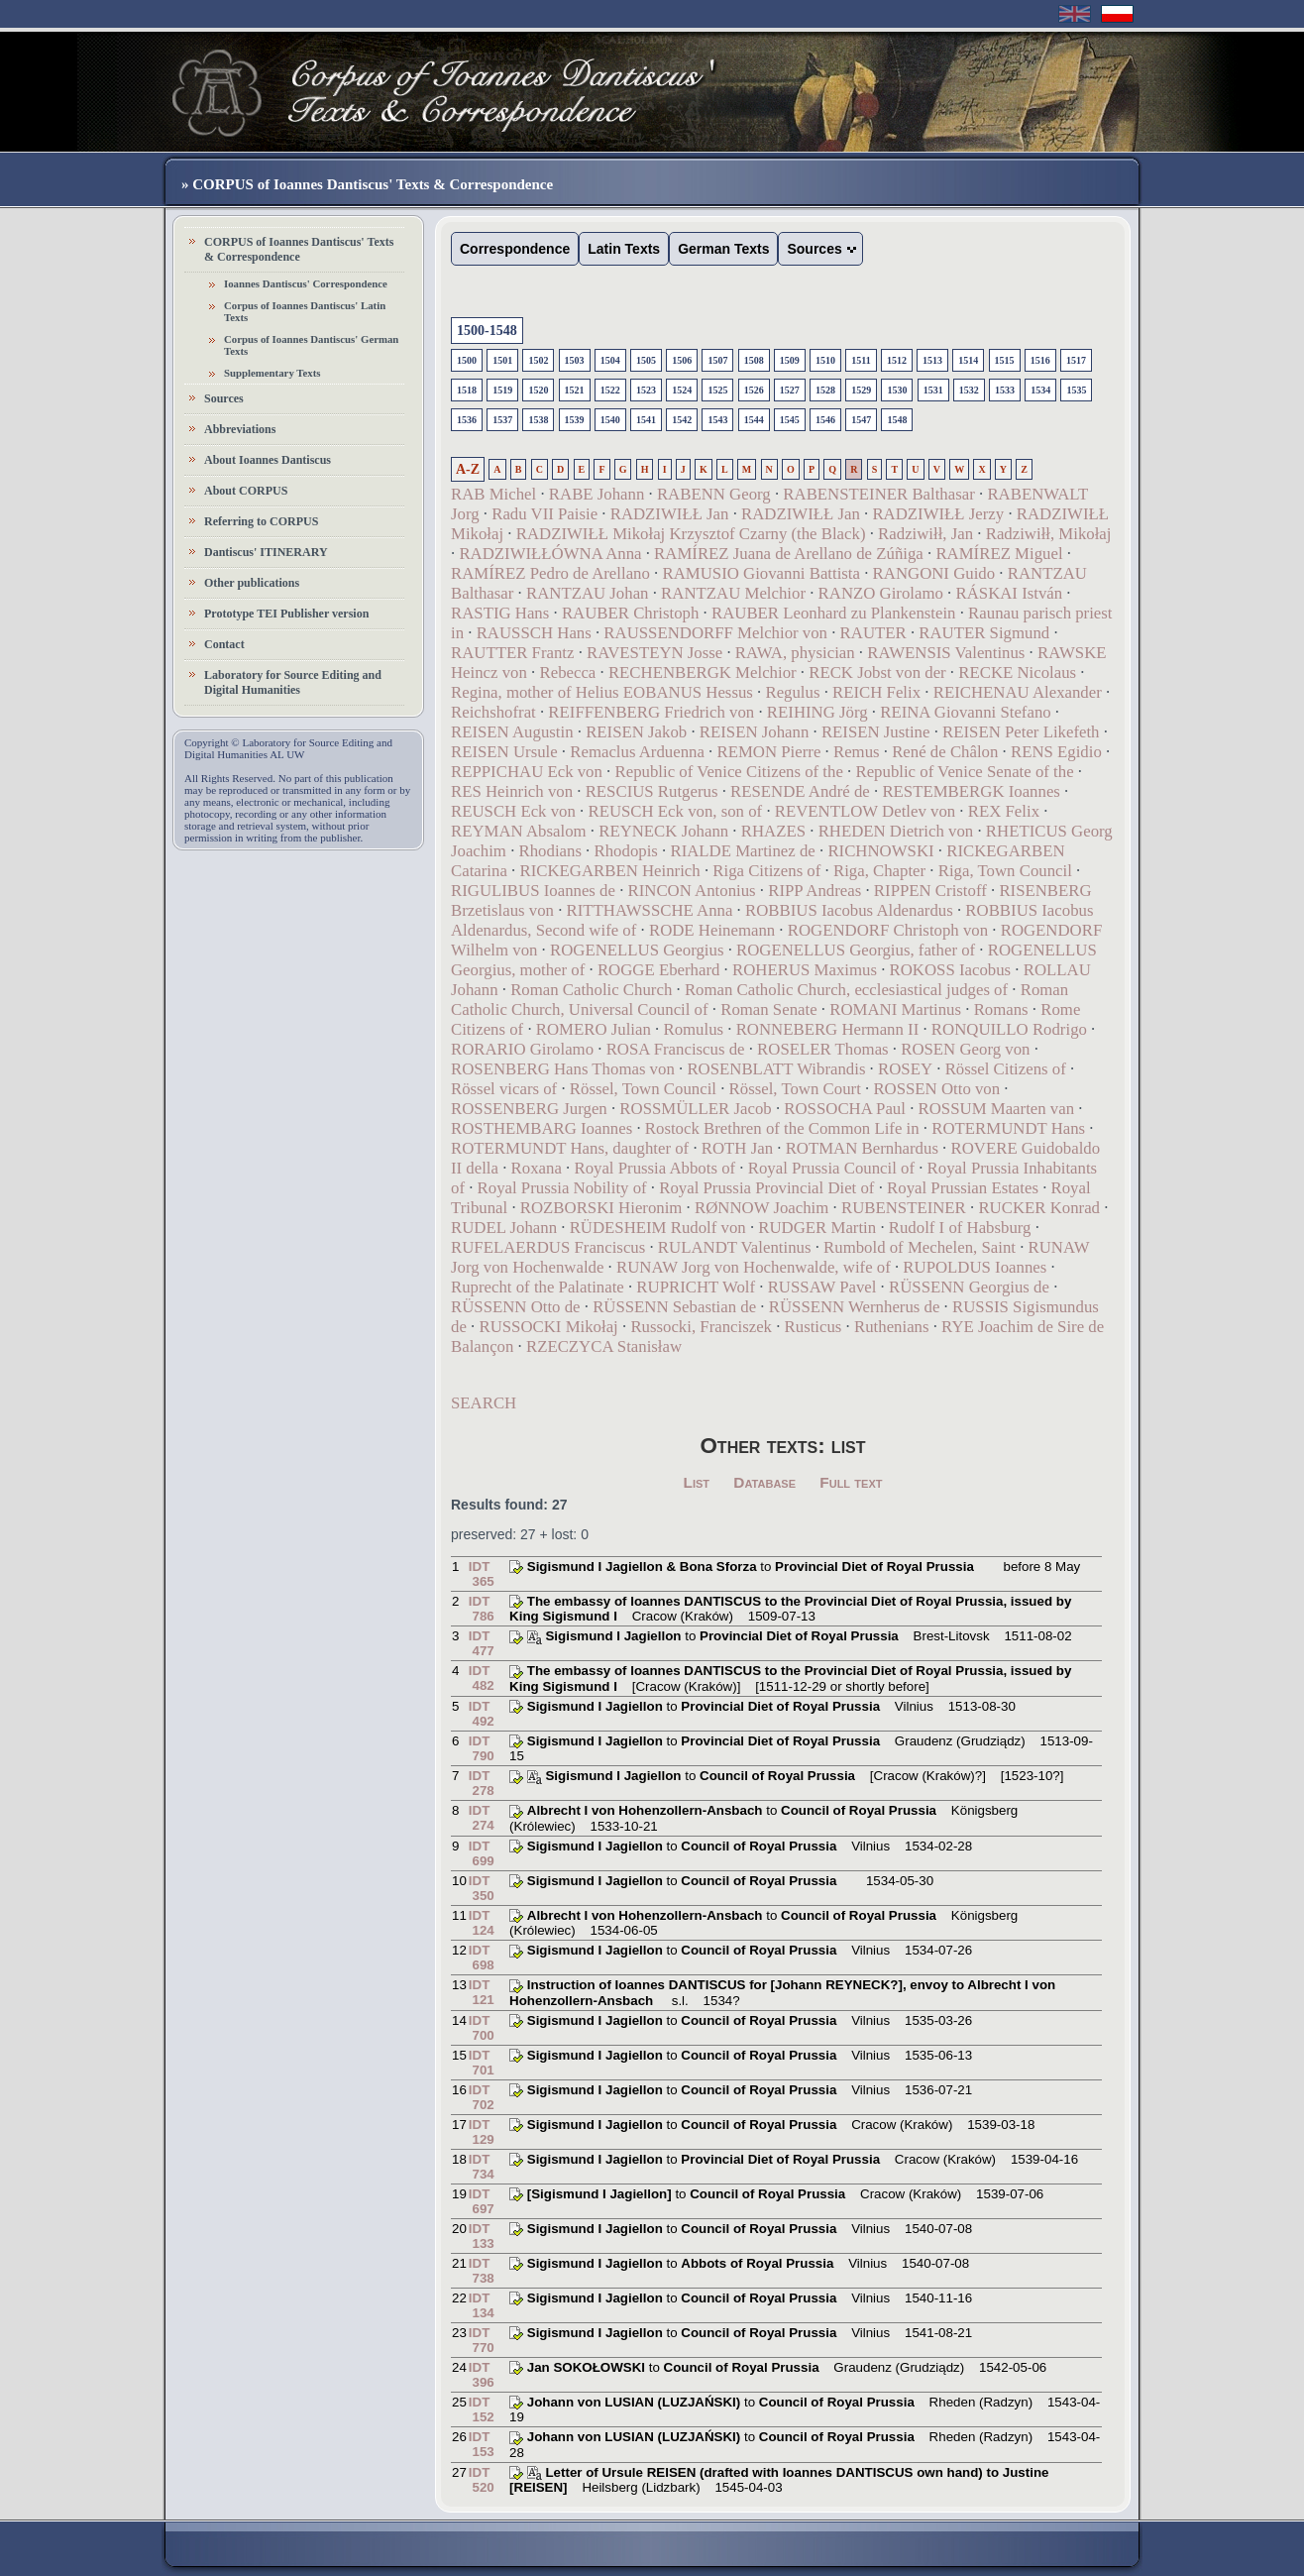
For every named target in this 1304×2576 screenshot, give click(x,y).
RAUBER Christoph (630, 613)
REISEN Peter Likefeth (1020, 732)
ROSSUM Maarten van (997, 1108)
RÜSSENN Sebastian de (674, 1306)
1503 (575, 360)
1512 (897, 360)
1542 (682, 419)
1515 (1005, 360)
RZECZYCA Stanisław (604, 1346)
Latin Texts (624, 249)
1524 (682, 390)
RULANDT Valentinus (735, 1247)
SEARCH (483, 1403)
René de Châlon (945, 751)
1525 (717, 390)
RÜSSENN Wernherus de (854, 1306)
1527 (790, 390)
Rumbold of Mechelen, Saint (919, 1247)
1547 (861, 419)
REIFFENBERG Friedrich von (651, 712)
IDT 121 (481, 1992)
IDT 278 (481, 1783)
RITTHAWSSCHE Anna (650, 910)
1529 (861, 390)
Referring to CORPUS (261, 521)
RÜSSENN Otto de (516, 1306)
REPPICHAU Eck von (526, 771)
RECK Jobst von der (877, 672)
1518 (467, 390)
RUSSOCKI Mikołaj (548, 1326)
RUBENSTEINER (903, 1207)
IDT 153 (481, 2444)
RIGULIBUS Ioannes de (535, 890)
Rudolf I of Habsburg (960, 1227)
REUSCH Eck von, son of (677, 811)
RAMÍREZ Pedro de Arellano (550, 573)
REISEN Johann (754, 732)
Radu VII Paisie (544, 513)
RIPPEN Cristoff (930, 890)
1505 (646, 360)
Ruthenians (891, 1326)
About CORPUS (245, 491)
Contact (224, 644)
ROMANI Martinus (895, 1009)
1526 (754, 390)
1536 (467, 419)
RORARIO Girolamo (522, 1049)
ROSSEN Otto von (936, 1088)
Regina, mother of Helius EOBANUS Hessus (602, 692)
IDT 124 (481, 1923)
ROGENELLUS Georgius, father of (855, 950)
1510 (825, 360)
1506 (682, 360)
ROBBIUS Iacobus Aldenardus (849, 910)
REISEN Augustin (512, 732)
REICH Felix (876, 692)
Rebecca (567, 672)
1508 (754, 360)
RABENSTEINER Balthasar (878, 494)
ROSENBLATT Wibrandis (776, 1069)
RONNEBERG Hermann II (828, 1029)
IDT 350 (481, 1888)
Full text (850, 1482)
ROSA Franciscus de (675, 1049)
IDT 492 (481, 1714)
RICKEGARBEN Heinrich (609, 870)
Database (764, 1482)
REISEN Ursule (504, 751)
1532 (969, 390)
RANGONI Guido (934, 573)
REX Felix (1003, 811)
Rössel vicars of (504, 1088)
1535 (1076, 390)
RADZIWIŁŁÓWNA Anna (550, 553)
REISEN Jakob (636, 732)
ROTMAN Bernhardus (862, 1148)
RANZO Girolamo (880, 593)
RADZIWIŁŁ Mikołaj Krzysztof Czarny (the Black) (691, 533)
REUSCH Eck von (513, 811)
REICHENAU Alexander (1017, 692)
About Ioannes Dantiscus (267, 460)
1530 (897, 390)
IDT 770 (481, 2340)
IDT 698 (481, 1957)
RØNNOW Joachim (761, 1207)
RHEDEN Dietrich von (896, 831)
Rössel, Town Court (795, 1088)
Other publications (251, 583)
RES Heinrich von (512, 791)
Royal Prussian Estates (962, 1187)
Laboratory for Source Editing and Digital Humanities (292, 682)
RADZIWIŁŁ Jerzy (938, 513)
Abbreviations (239, 429)
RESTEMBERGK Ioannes (970, 791)
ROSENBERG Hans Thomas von (563, 1069)
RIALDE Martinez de (742, 850)
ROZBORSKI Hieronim (601, 1207)
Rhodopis (626, 850)
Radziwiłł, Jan (925, 533)
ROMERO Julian (593, 1029)
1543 (717, 419)
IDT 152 (481, 2409)
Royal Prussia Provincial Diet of (766, 1187)
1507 (717, 360)
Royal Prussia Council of (831, 1168)
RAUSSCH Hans (534, 632)
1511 (860, 360)
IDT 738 (481, 2271)
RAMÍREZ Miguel (998, 553)
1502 (538, 360)
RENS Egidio (1056, 751)
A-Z (468, 469)
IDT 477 (481, 1643)
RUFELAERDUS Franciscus (548, 1247)
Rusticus (813, 1326)
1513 (932, 360)
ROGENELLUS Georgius (636, 950)
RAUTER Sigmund (984, 632)
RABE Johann (597, 494)
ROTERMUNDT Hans (1008, 1128)
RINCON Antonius (692, 890)
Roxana (536, 1168)
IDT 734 (481, 2167)
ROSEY (905, 1069)
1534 (1040, 390)
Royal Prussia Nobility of (562, 1187)
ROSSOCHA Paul (845, 1108)
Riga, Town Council (1005, 870)
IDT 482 (481, 1678)
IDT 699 (481, 1853)
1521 (575, 390)
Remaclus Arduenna (637, 751)
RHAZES (773, 831)
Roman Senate (768, 1009)
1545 (790, 419)
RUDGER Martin (817, 1227)
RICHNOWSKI (880, 850)
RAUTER (873, 632)
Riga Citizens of (766, 870)
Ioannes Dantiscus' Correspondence (305, 283)
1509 (790, 360)
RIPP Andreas (814, 890)
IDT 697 (481, 2201)
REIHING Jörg (817, 712)
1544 (754, 419)
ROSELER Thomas (823, 1049)
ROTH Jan (737, 1148)
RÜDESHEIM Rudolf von (658, 1227)
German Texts (723, 249)
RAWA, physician (795, 652)
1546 (825, 419)
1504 (610, 360)
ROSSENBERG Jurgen (529, 1108)
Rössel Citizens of (1005, 1069)
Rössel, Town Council (643, 1088)
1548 (897, 419)
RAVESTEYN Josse (654, 652)
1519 (502, 390)
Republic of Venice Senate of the (964, 771)
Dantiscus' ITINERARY (266, 552)
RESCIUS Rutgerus (652, 791)
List (697, 1482)
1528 (825, 390)
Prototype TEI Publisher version (286, 613)
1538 (538, 419)
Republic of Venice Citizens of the (729, 771)
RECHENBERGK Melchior (702, 672)
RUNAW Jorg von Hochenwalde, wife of (753, 1267)
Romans (1001, 1009)
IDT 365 (481, 1574)
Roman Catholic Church (591, 989)
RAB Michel (493, 494)
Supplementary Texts (272, 373)
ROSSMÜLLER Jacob (695, 1108)
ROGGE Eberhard (659, 969)
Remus (856, 751)
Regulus (792, 692)
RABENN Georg (714, 494)
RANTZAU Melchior (733, 593)
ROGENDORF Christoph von (888, 930)
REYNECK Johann (663, 831)
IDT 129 (481, 2132)
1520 (538, 390)
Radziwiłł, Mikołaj (1049, 533)
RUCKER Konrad (1039, 1207)
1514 (968, 360)
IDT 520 (481, 2480)
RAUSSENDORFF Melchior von (715, 632)
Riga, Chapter (879, 870)
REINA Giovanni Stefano (965, 712)
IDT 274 (481, 1818)
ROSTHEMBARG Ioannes (541, 1128)
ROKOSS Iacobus (951, 969)
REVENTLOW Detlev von (865, 811)
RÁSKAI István (1008, 593)
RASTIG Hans (500, 613)
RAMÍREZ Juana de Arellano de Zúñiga (789, 553)
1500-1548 (487, 330)
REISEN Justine (875, 732)
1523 (646, 390)
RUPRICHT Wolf (695, 1287)
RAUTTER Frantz (512, 652)
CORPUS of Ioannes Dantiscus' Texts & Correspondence (298, 249)
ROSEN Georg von (965, 1049)
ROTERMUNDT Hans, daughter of (570, 1148)
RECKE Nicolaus (1017, 672)
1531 (933, 390)
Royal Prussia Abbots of (654, 1168)
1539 (575, 419)
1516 (1040, 360)
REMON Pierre (768, 751)
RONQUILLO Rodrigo (1009, 1029)
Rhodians (550, 850)
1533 (1005, 390)
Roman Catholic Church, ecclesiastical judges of (846, 989)
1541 (646, 419)
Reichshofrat (493, 712)
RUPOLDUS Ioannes (974, 1267)
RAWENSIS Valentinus (946, 652)
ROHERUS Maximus (804, 969)
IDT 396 (481, 2375)
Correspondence (515, 249)
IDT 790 (481, 1748)
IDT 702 (481, 2097)
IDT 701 (481, 2062)
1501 (502, 360)
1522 (610, 390)
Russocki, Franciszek (701, 1326)
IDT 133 (481, 2236)
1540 (610, 419)
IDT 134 (481, 2305)
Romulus (693, 1029)
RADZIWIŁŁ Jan (669, 513)
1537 (502, 419)
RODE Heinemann (712, 930)
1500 (467, 360)
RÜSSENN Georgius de (969, 1287)
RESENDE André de (800, 791)
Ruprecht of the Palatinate (537, 1287)
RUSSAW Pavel (822, 1287)
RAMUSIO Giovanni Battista (761, 573)
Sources (224, 398)
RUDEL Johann (504, 1227)
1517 (1076, 360)
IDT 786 (481, 1609)
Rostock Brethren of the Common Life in (782, 1128)
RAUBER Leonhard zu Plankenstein (833, 613)
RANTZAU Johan (587, 593)
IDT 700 (481, 2028)
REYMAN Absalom (519, 831)
